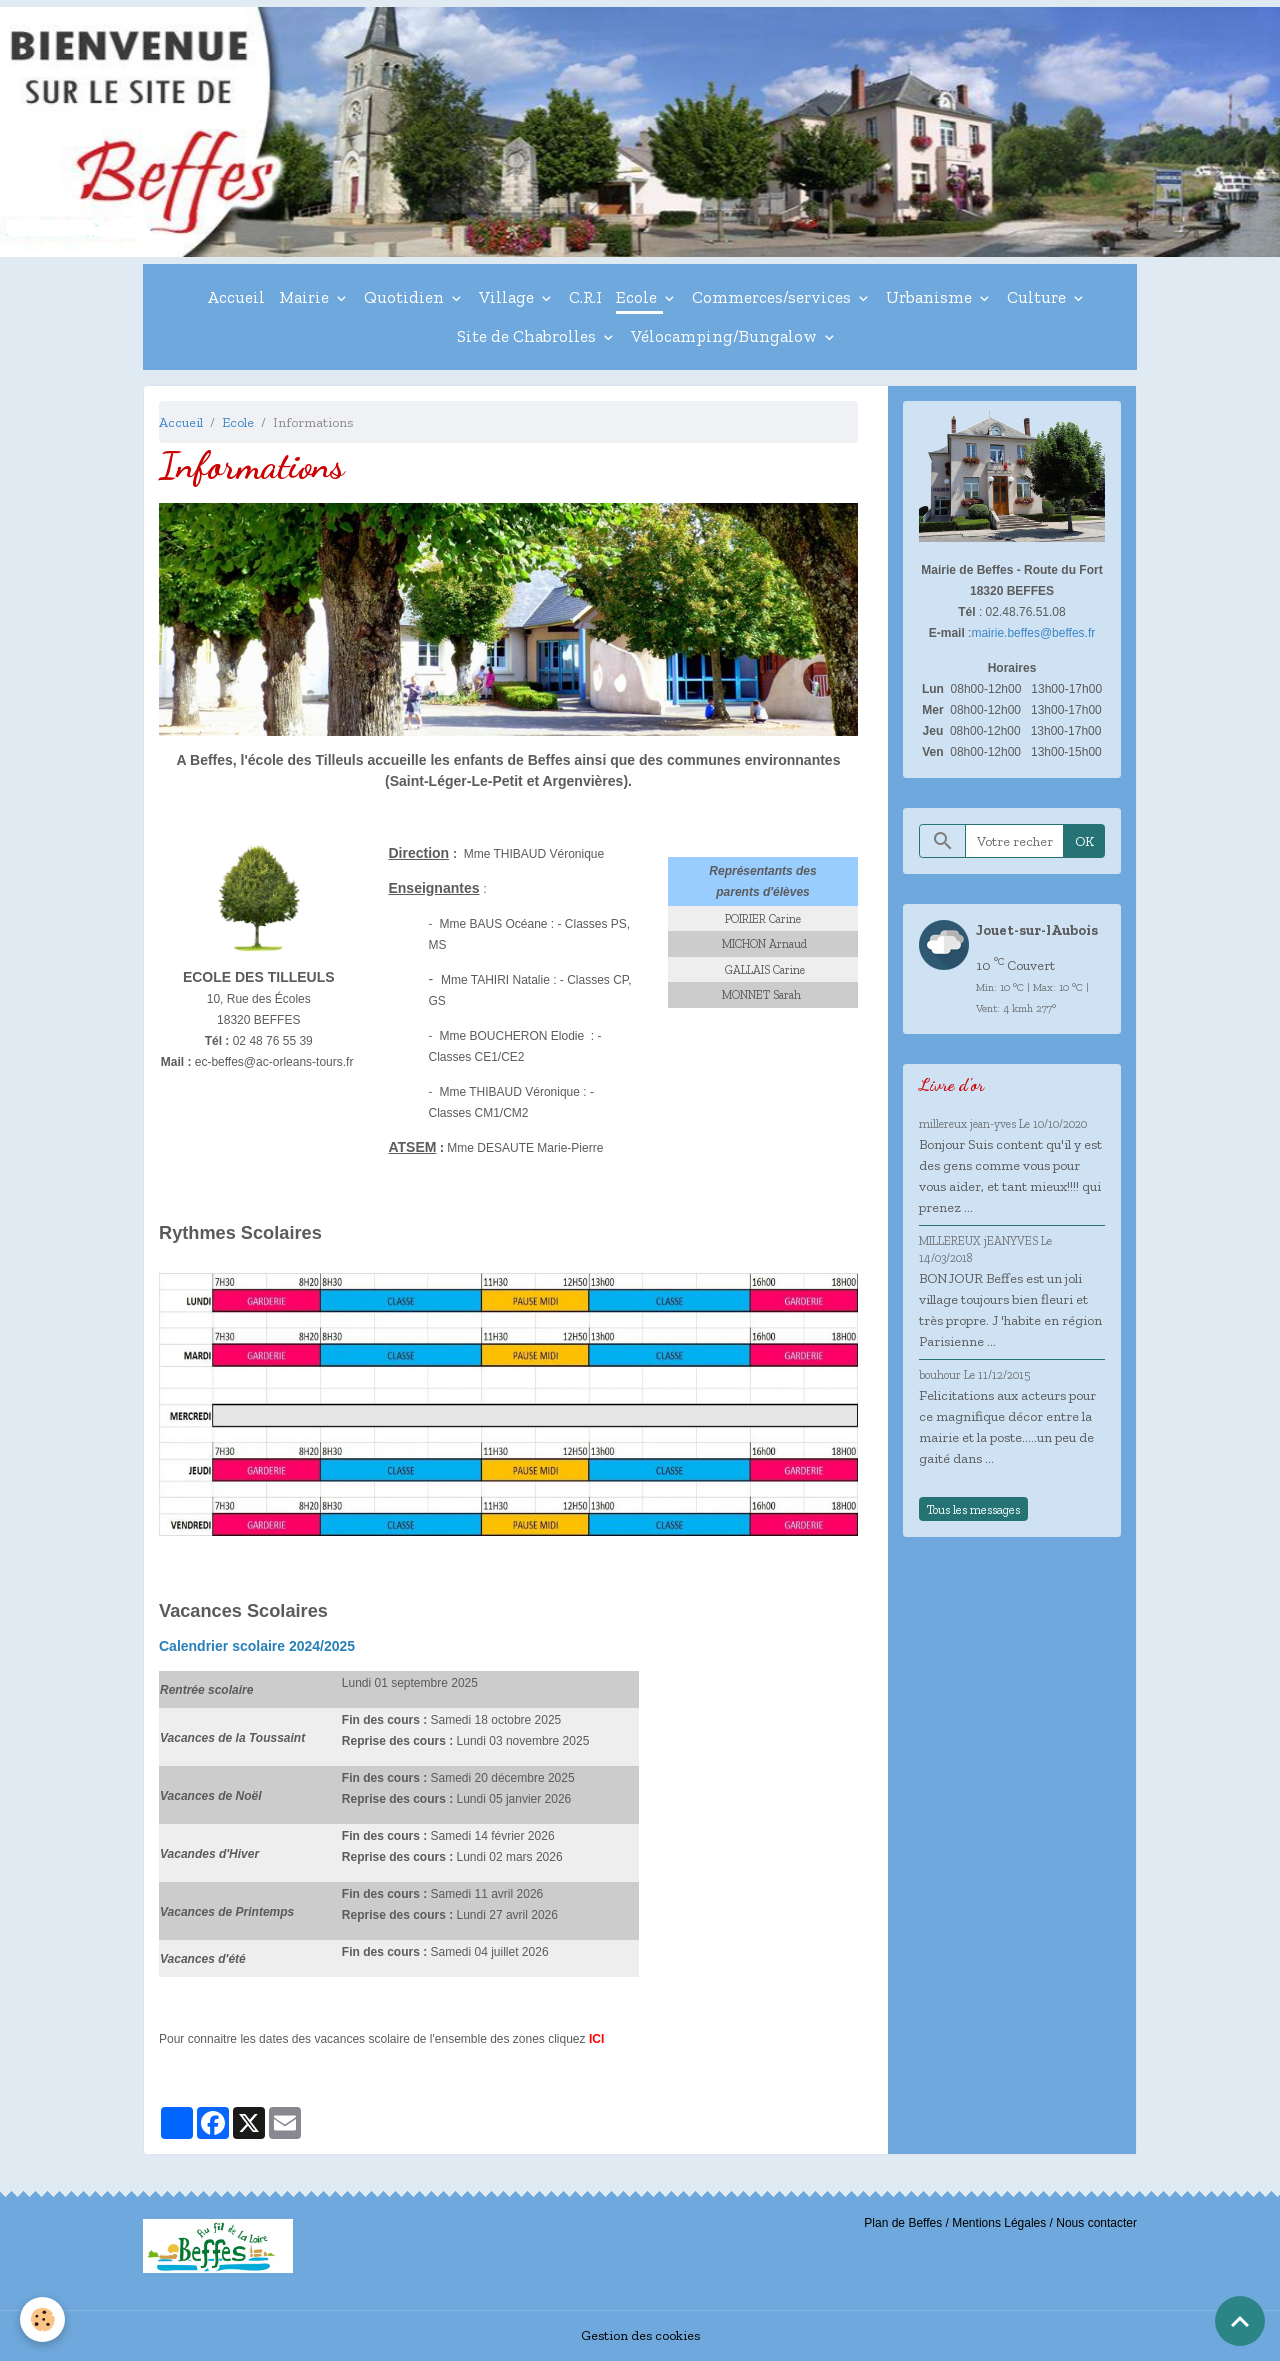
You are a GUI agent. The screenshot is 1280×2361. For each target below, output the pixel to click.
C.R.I (585, 297)
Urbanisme (931, 297)
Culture (1038, 297)
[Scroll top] (1240, 2321)
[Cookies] (42, 2319)
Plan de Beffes (903, 2223)
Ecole (638, 297)
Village (508, 297)
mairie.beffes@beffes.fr (1033, 633)
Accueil (236, 297)
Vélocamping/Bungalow (726, 336)
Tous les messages (973, 1509)
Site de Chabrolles (528, 336)
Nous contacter (1096, 2223)
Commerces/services (773, 297)
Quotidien (406, 297)
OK (1084, 841)
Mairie (306, 297)
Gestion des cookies (640, 2335)
